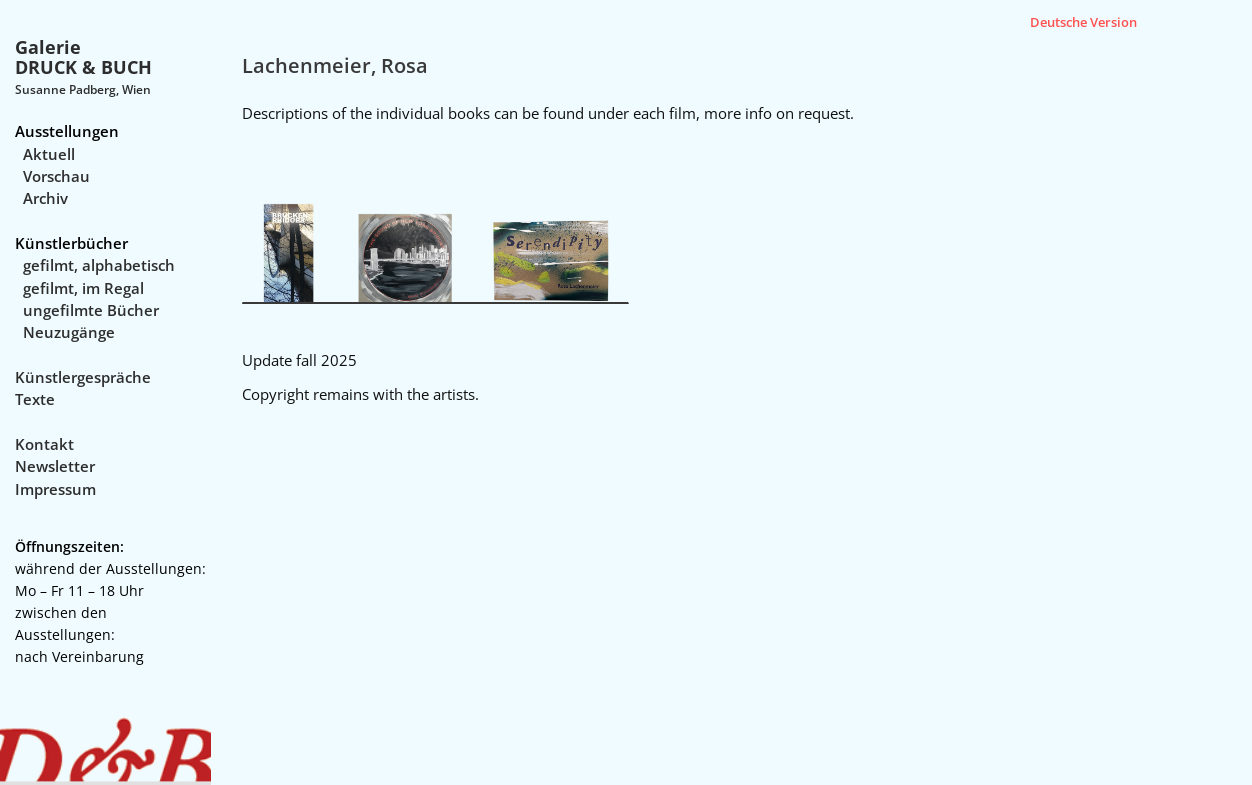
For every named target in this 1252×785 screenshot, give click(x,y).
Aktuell (49, 154)
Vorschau (56, 176)
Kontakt (44, 444)
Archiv (45, 198)
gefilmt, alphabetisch (99, 265)
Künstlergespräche (83, 377)
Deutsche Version (1083, 22)
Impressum (55, 489)
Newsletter (55, 466)
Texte (35, 399)
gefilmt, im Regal (83, 288)
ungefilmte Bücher (91, 310)
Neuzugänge (69, 332)
